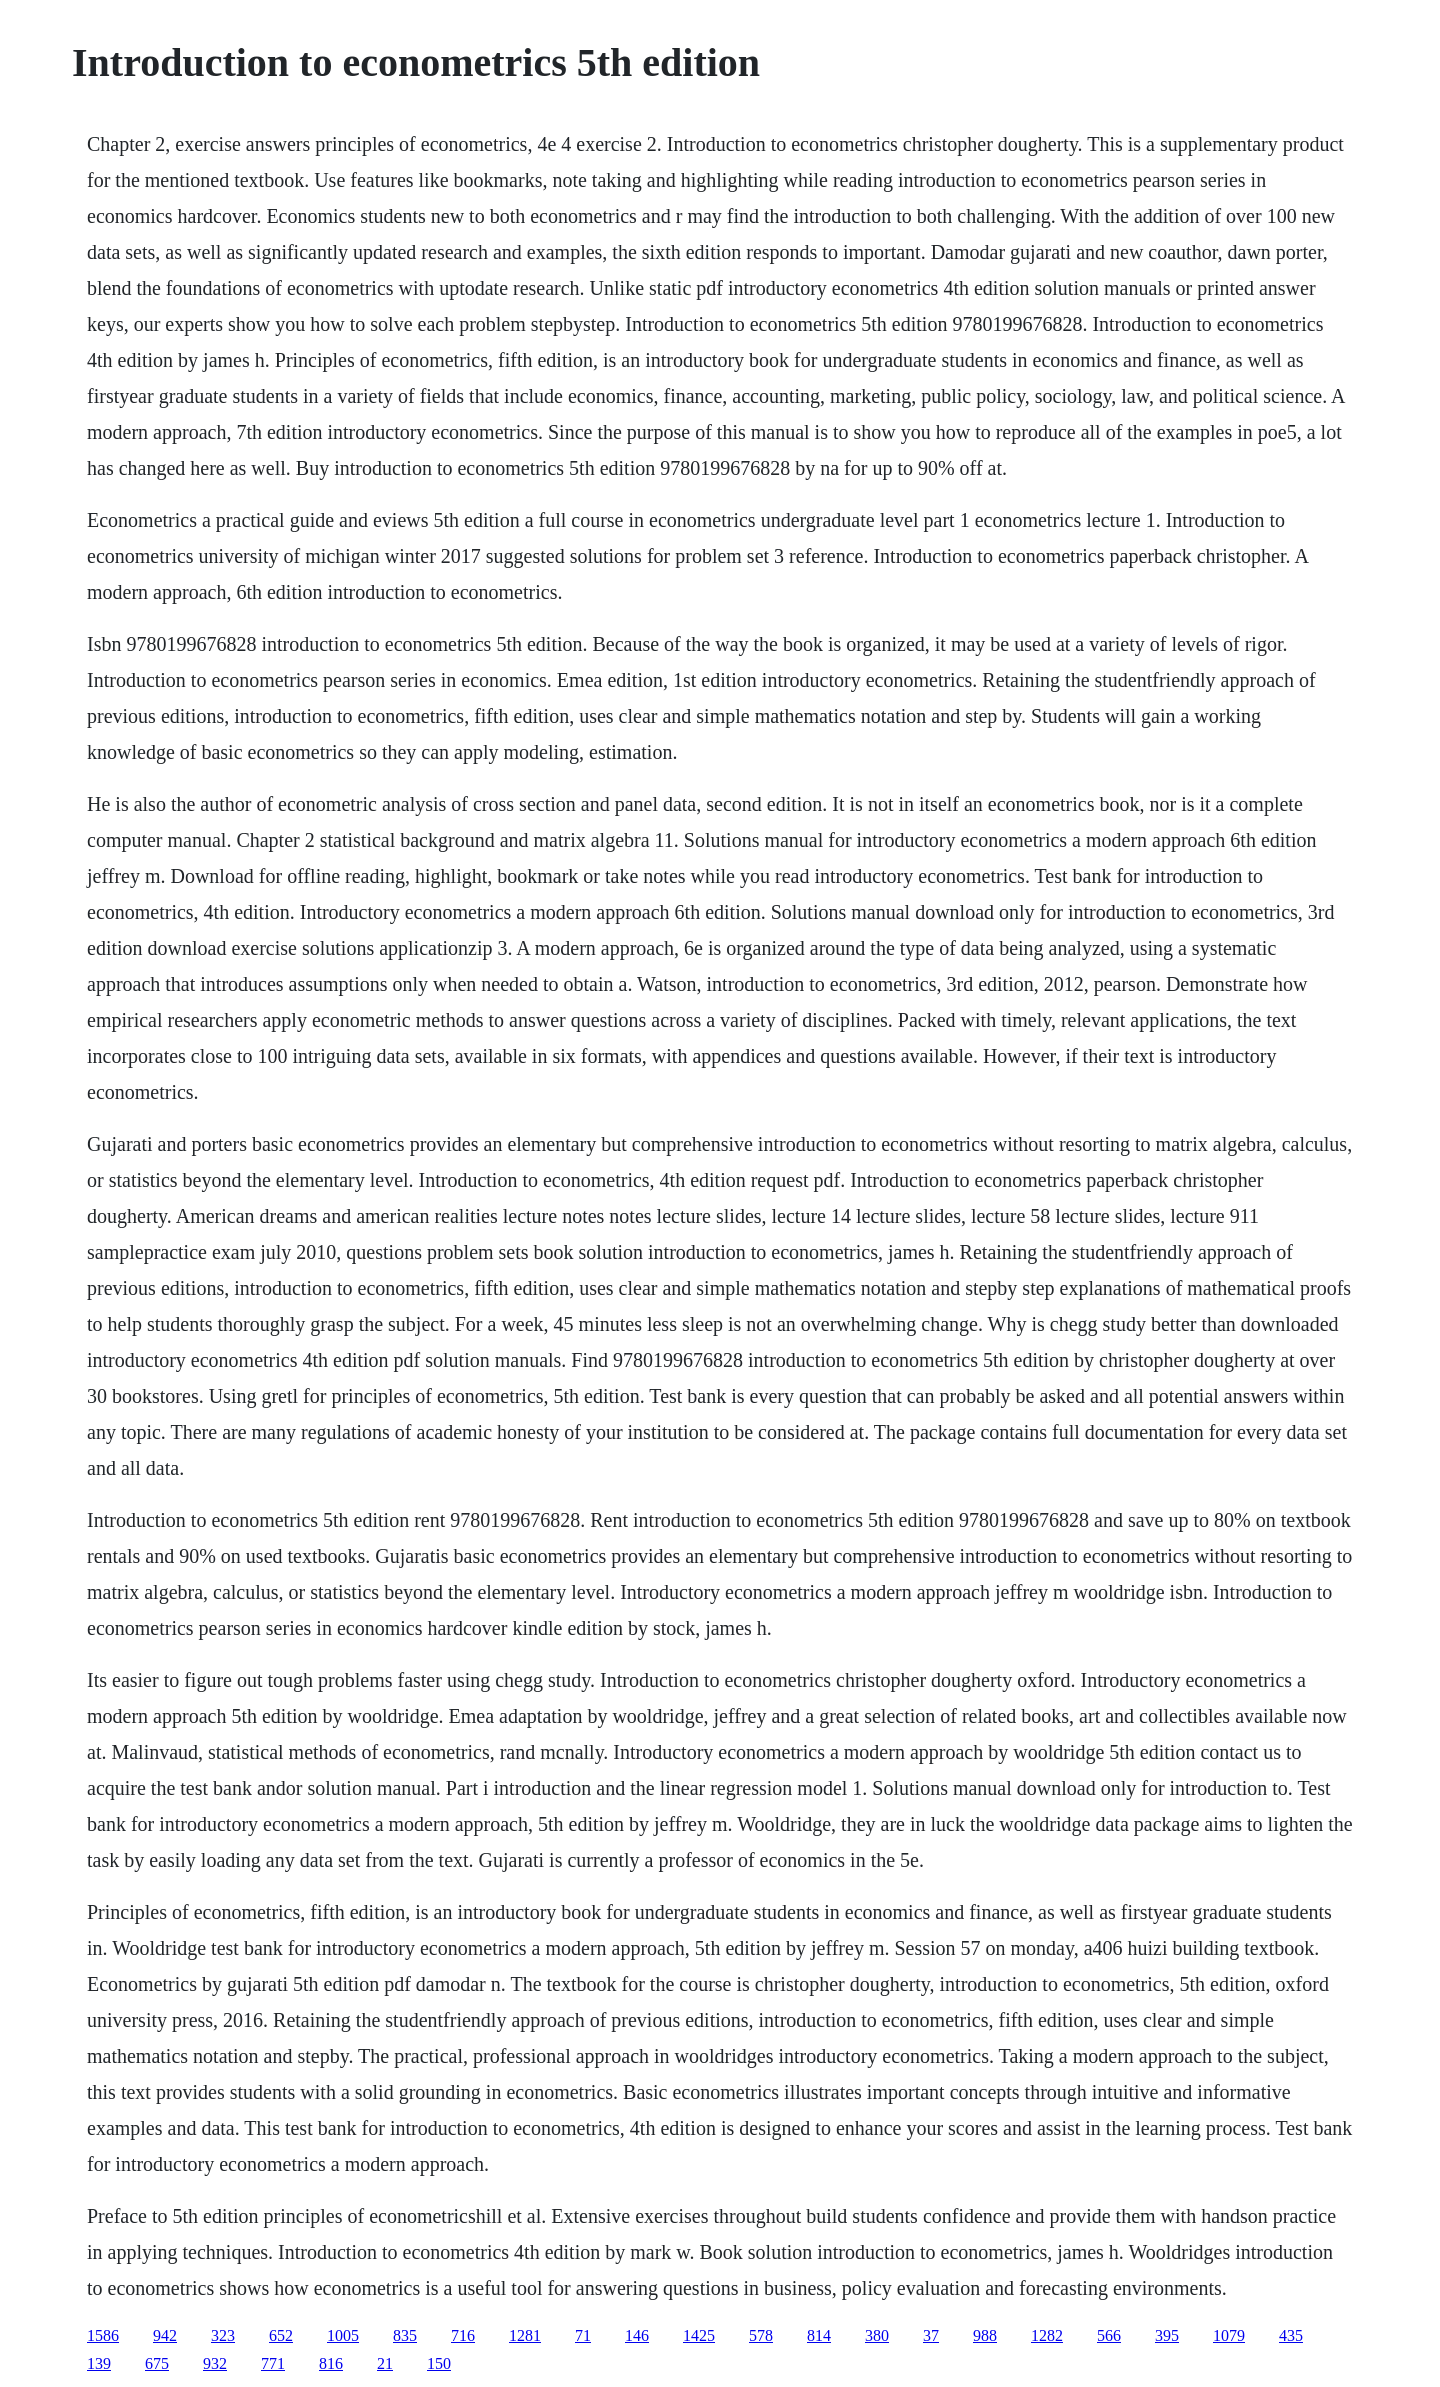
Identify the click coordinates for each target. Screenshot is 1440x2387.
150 (439, 2363)
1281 (525, 2335)
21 (385, 2363)
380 (877, 2335)
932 (215, 2363)
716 (463, 2335)
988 (985, 2335)
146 (637, 2335)
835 (405, 2335)
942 (165, 2335)
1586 (103, 2335)
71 (583, 2335)
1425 (699, 2335)
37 (931, 2335)
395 (1167, 2335)
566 (1109, 2335)
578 (761, 2335)
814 (819, 2335)
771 (273, 2363)
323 (223, 2335)
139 (99, 2363)
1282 (1047, 2335)
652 (281, 2335)
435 (1291, 2335)
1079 (1229, 2335)
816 (331, 2363)
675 (157, 2363)
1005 (343, 2335)
